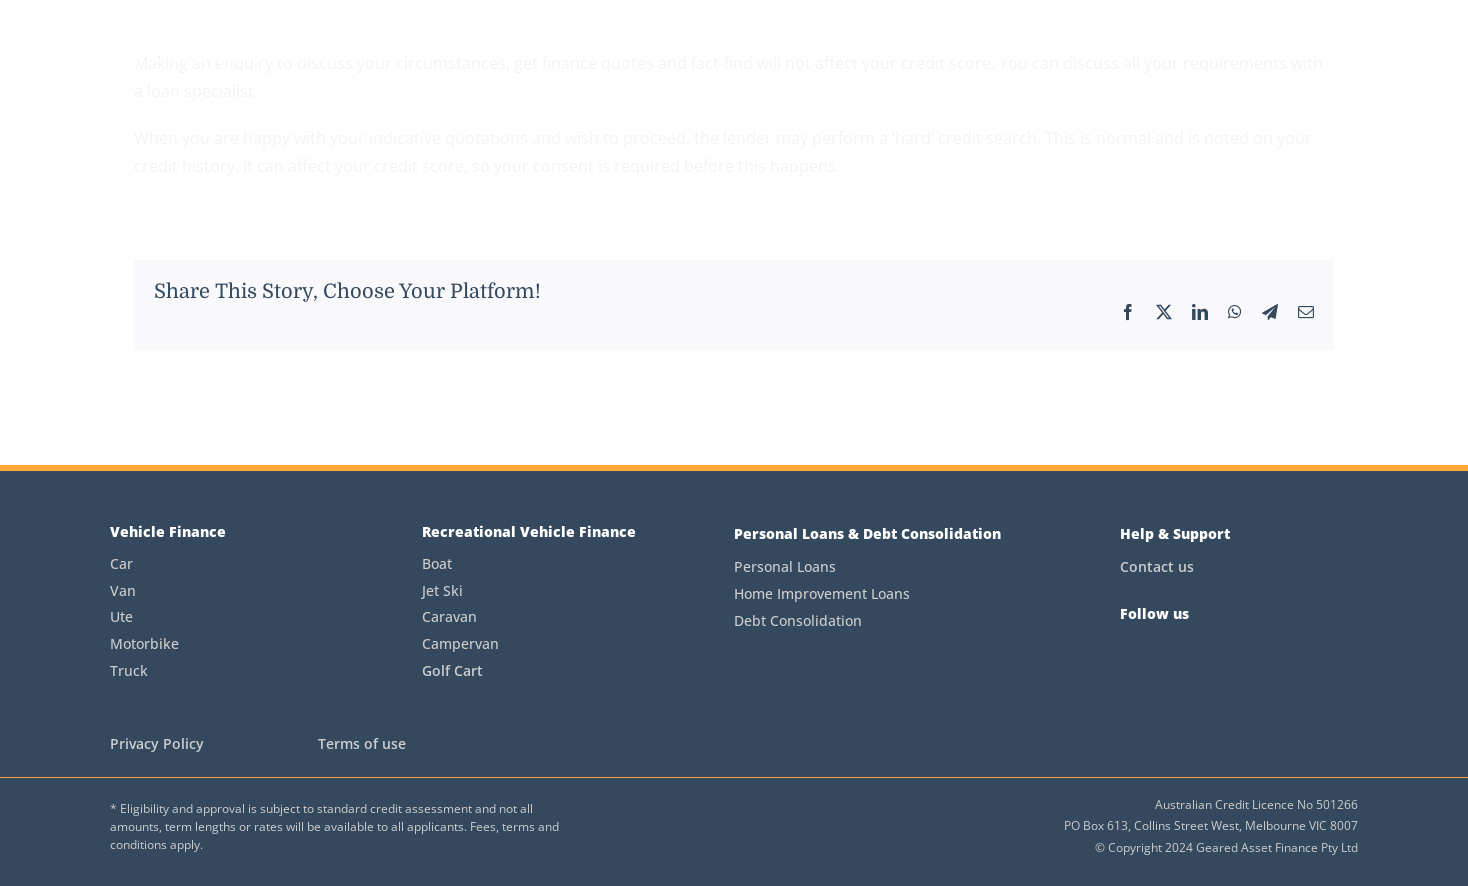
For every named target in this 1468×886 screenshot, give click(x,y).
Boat (437, 563)
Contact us (1157, 566)
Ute (121, 616)
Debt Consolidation (798, 620)
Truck (129, 670)
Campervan (460, 643)
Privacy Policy (157, 743)
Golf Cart (452, 670)
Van (123, 590)
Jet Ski (442, 590)
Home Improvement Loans (822, 593)
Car (121, 563)
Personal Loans (785, 566)
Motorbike (144, 643)
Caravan (449, 616)
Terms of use (362, 743)
